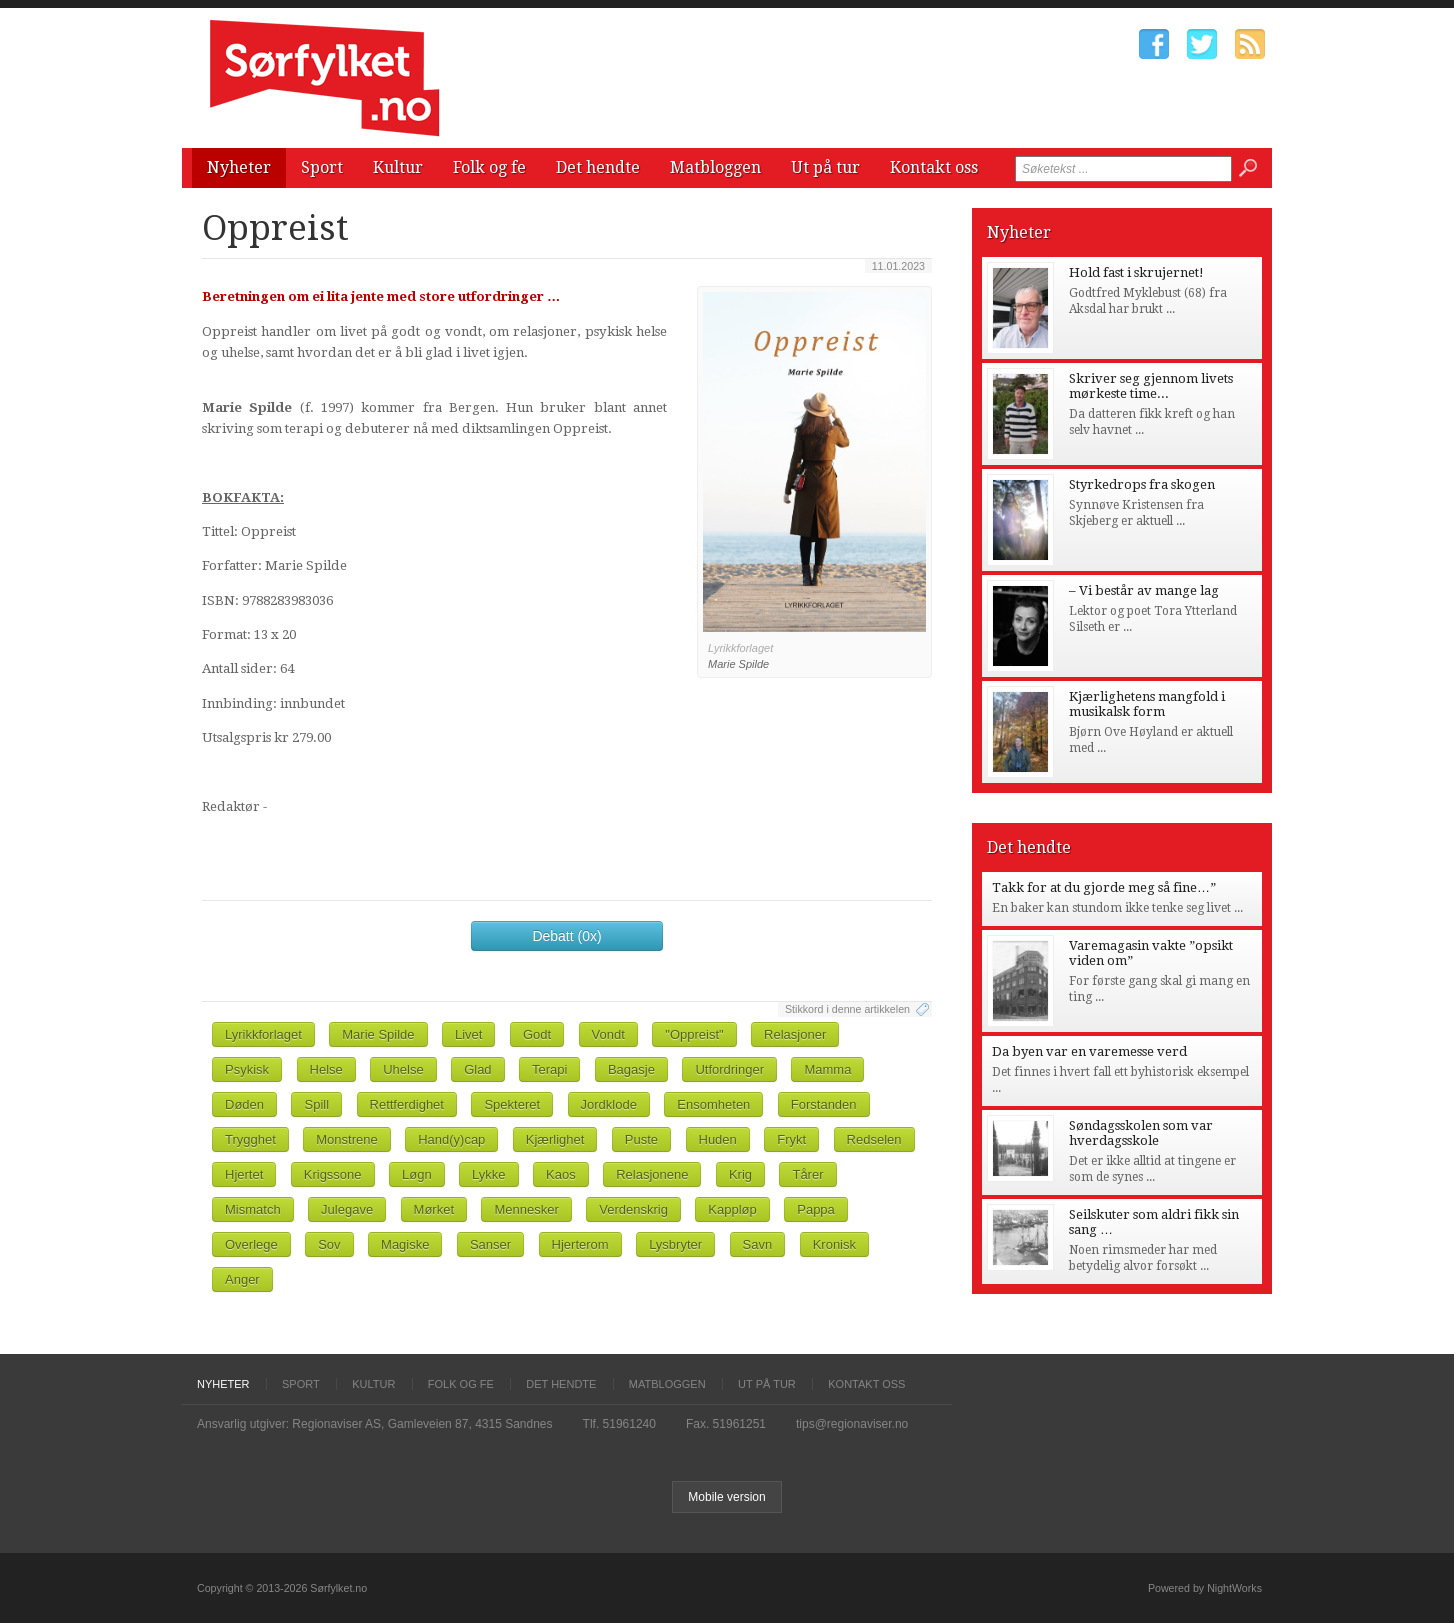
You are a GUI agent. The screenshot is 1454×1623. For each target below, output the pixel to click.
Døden (244, 1104)
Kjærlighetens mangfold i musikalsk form (1147, 704)
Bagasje (631, 1069)
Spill (316, 1104)
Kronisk (834, 1244)
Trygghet (250, 1139)
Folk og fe (489, 167)
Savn (758, 1244)
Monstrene (346, 1139)
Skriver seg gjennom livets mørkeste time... (1151, 386)
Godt (537, 1034)
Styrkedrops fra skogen (1142, 484)
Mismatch (253, 1209)
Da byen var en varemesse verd (1089, 1051)
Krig (740, 1174)
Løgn (417, 1174)
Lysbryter (675, 1244)
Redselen (874, 1139)
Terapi (549, 1069)
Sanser (490, 1244)
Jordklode (609, 1104)
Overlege (251, 1244)
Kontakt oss (934, 167)
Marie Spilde (378, 1034)
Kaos (561, 1174)
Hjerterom (580, 1244)
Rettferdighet (407, 1104)
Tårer (807, 1174)
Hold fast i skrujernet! (1136, 272)
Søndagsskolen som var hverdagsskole (1141, 1133)
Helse (326, 1069)
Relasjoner (795, 1034)
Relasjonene (652, 1174)
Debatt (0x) (566, 936)
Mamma (827, 1069)
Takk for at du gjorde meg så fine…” (1104, 887)
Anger (242, 1279)
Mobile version (726, 1497)
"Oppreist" (694, 1034)
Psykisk (247, 1069)
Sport (322, 167)
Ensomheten (713, 1104)
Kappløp (732, 1209)
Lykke (488, 1174)
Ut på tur (825, 167)
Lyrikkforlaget (263, 1034)
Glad (477, 1069)
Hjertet (244, 1174)
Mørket (434, 1209)
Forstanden (824, 1104)
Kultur (398, 167)
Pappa (816, 1209)
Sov (329, 1244)
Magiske (405, 1244)
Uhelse (403, 1069)
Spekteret (512, 1104)
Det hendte (598, 167)
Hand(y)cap (451, 1139)
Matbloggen (715, 167)
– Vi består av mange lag (1144, 590)
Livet (468, 1034)
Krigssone (333, 1174)
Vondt (608, 1034)
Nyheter (239, 167)
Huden (718, 1139)
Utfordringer (729, 1069)
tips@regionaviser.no (852, 1424)
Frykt (791, 1139)
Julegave (347, 1209)
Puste (641, 1139)
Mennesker (526, 1209)
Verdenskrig (633, 1209)
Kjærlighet (555, 1139)
